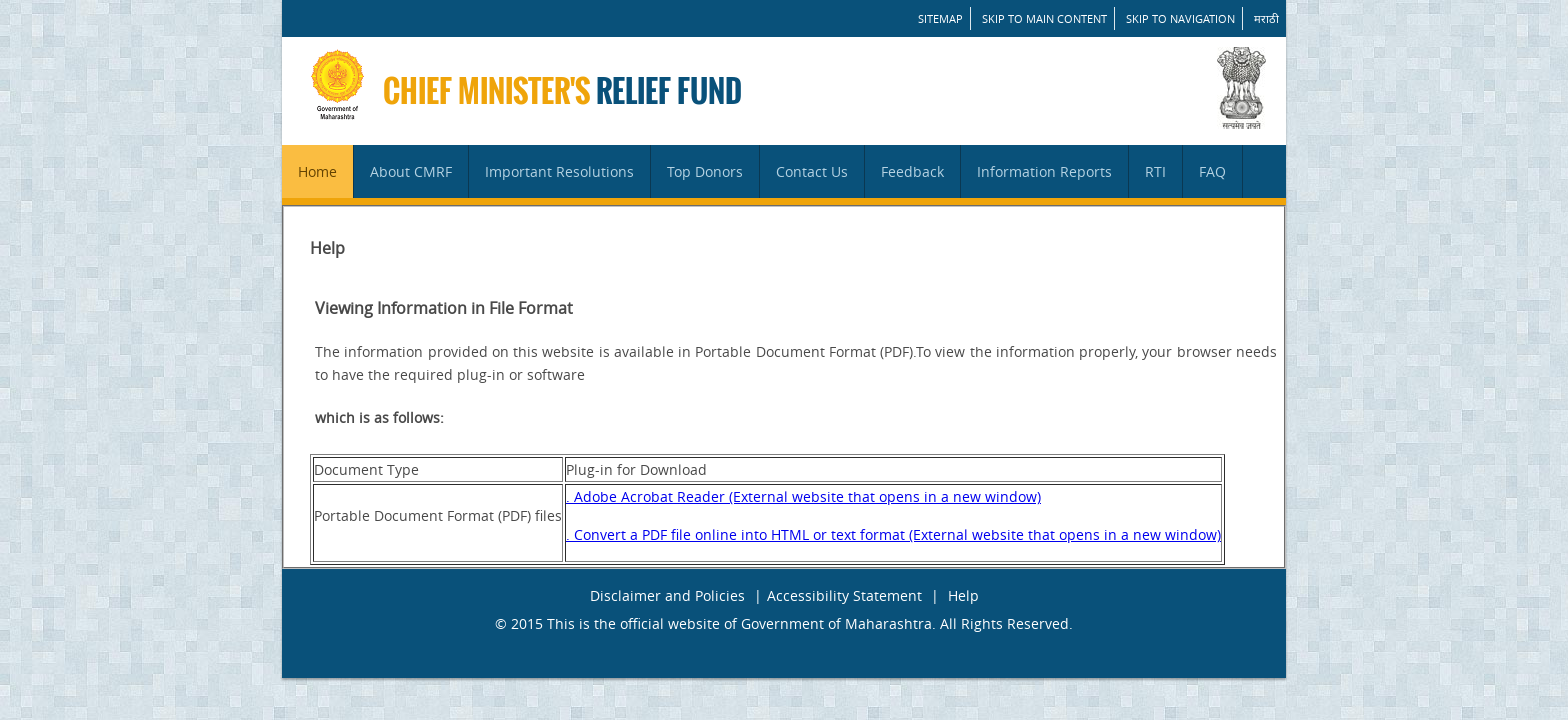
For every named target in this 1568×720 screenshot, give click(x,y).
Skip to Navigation (1180, 18)
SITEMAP (940, 18)
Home (317, 171)
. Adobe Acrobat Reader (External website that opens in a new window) (803, 496)
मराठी (1266, 18)
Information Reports (1044, 171)
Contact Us (812, 171)
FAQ (1212, 171)
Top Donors (705, 171)
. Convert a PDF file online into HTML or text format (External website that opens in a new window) (893, 534)
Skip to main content (1044, 18)
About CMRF (411, 171)
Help (963, 595)
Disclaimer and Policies (667, 595)
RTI (1155, 171)
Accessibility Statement (844, 595)
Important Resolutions (559, 171)
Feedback (912, 171)
